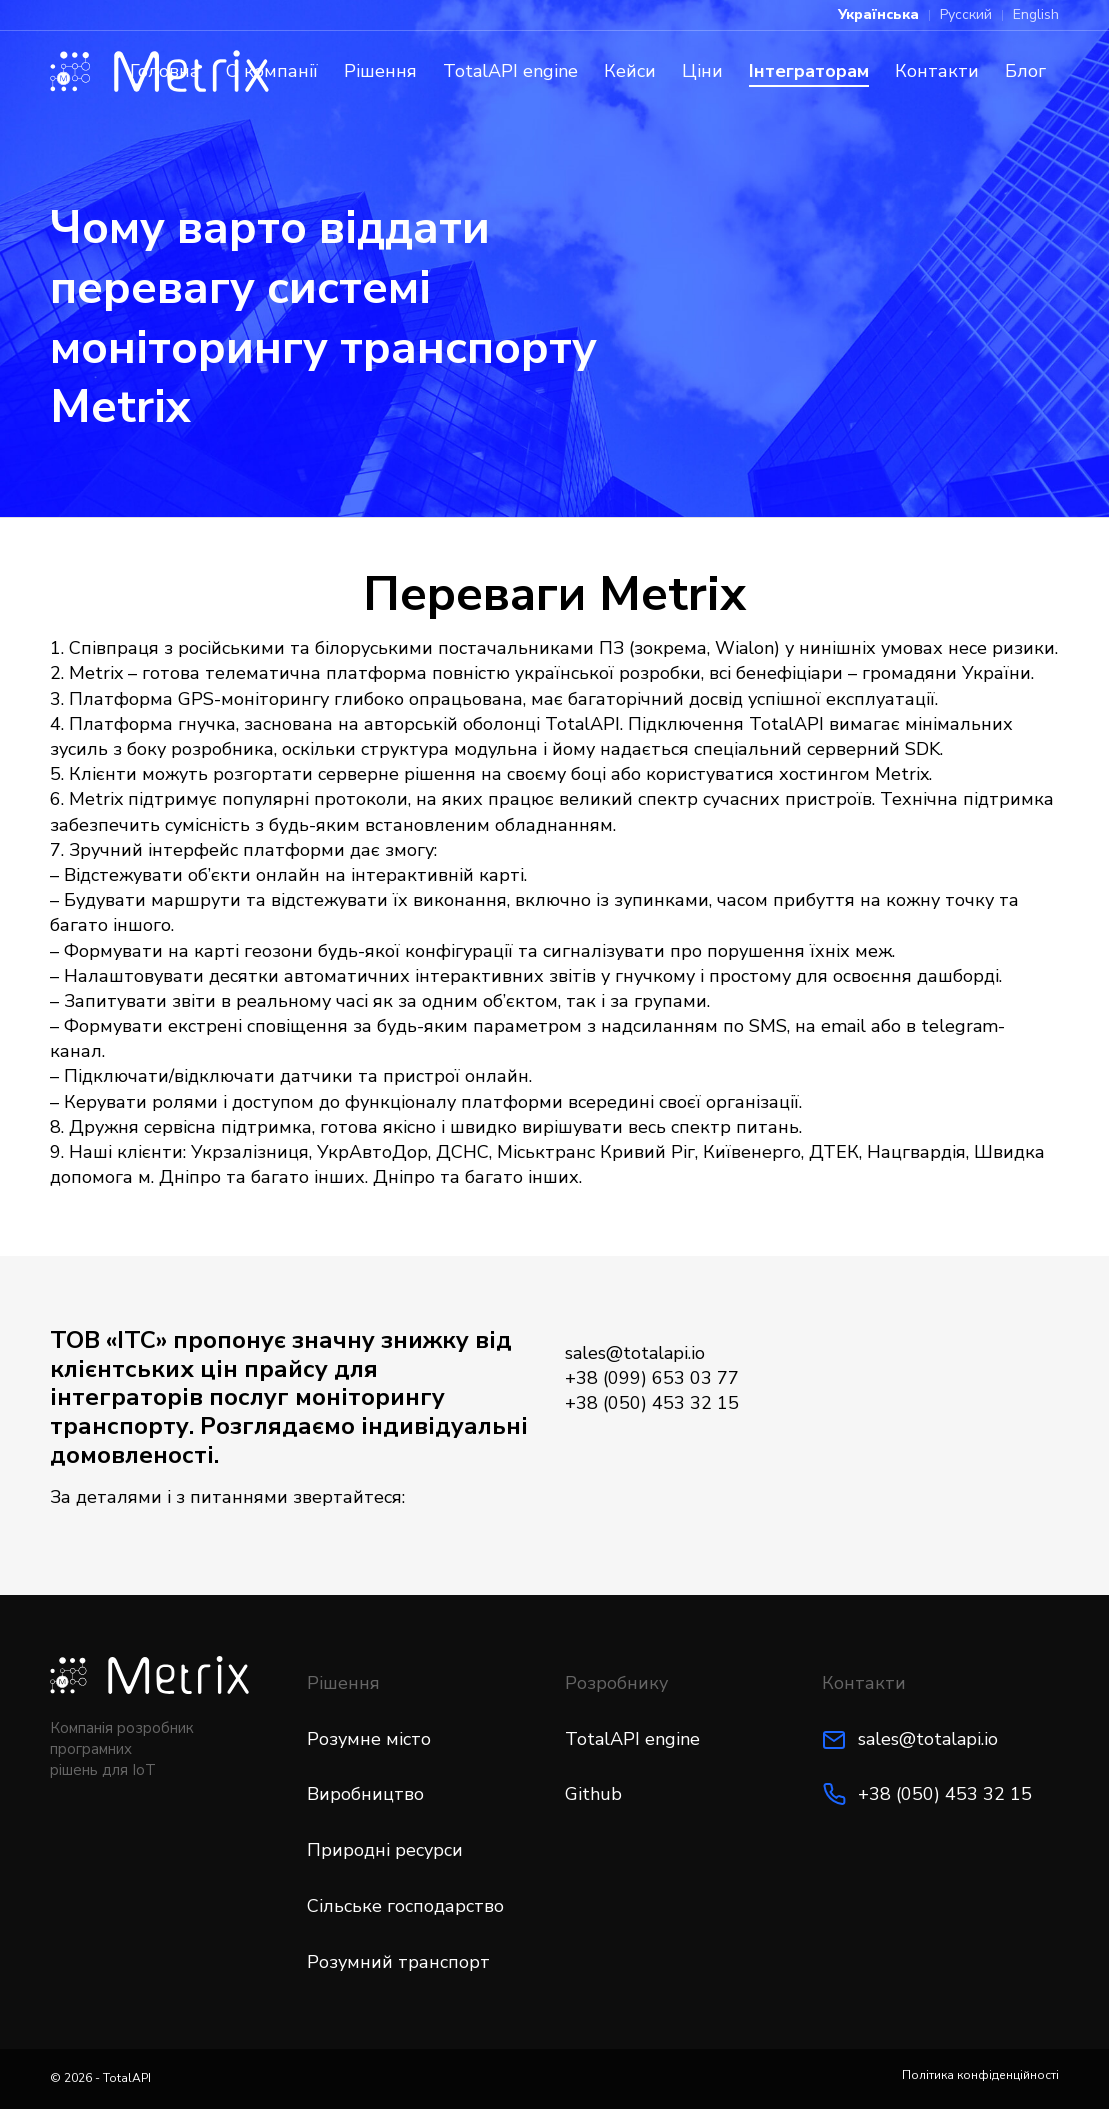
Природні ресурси (385, 1850)
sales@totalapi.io (928, 1739)
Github (593, 1794)
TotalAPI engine (632, 1739)
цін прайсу (264, 1369)
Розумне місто (369, 1739)
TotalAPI (127, 2078)
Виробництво (365, 1794)
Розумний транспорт (398, 1962)
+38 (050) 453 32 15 (945, 1794)
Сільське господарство (405, 1906)
